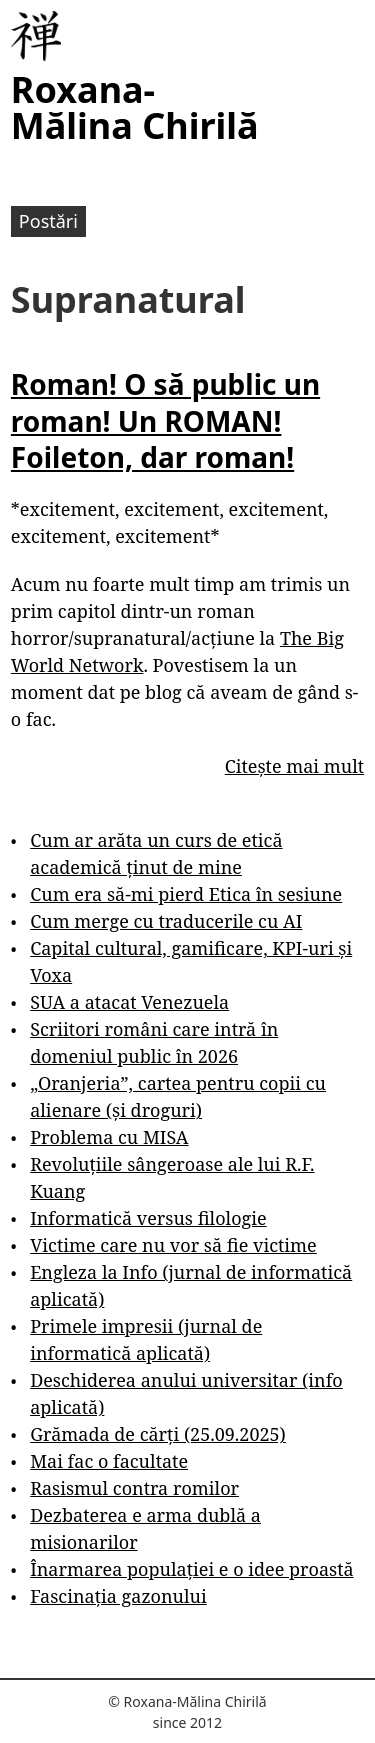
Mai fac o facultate (109, 1461)
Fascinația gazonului (118, 1596)
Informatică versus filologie (148, 1218)
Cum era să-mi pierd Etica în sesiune (186, 894)
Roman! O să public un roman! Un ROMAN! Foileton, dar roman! (165, 420)
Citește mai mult (294, 766)
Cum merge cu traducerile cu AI (166, 921)
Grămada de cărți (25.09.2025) (158, 1434)
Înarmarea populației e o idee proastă (191, 1569)
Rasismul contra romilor (134, 1488)
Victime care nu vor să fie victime (173, 1245)
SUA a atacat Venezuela (129, 1002)
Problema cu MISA (109, 1137)
